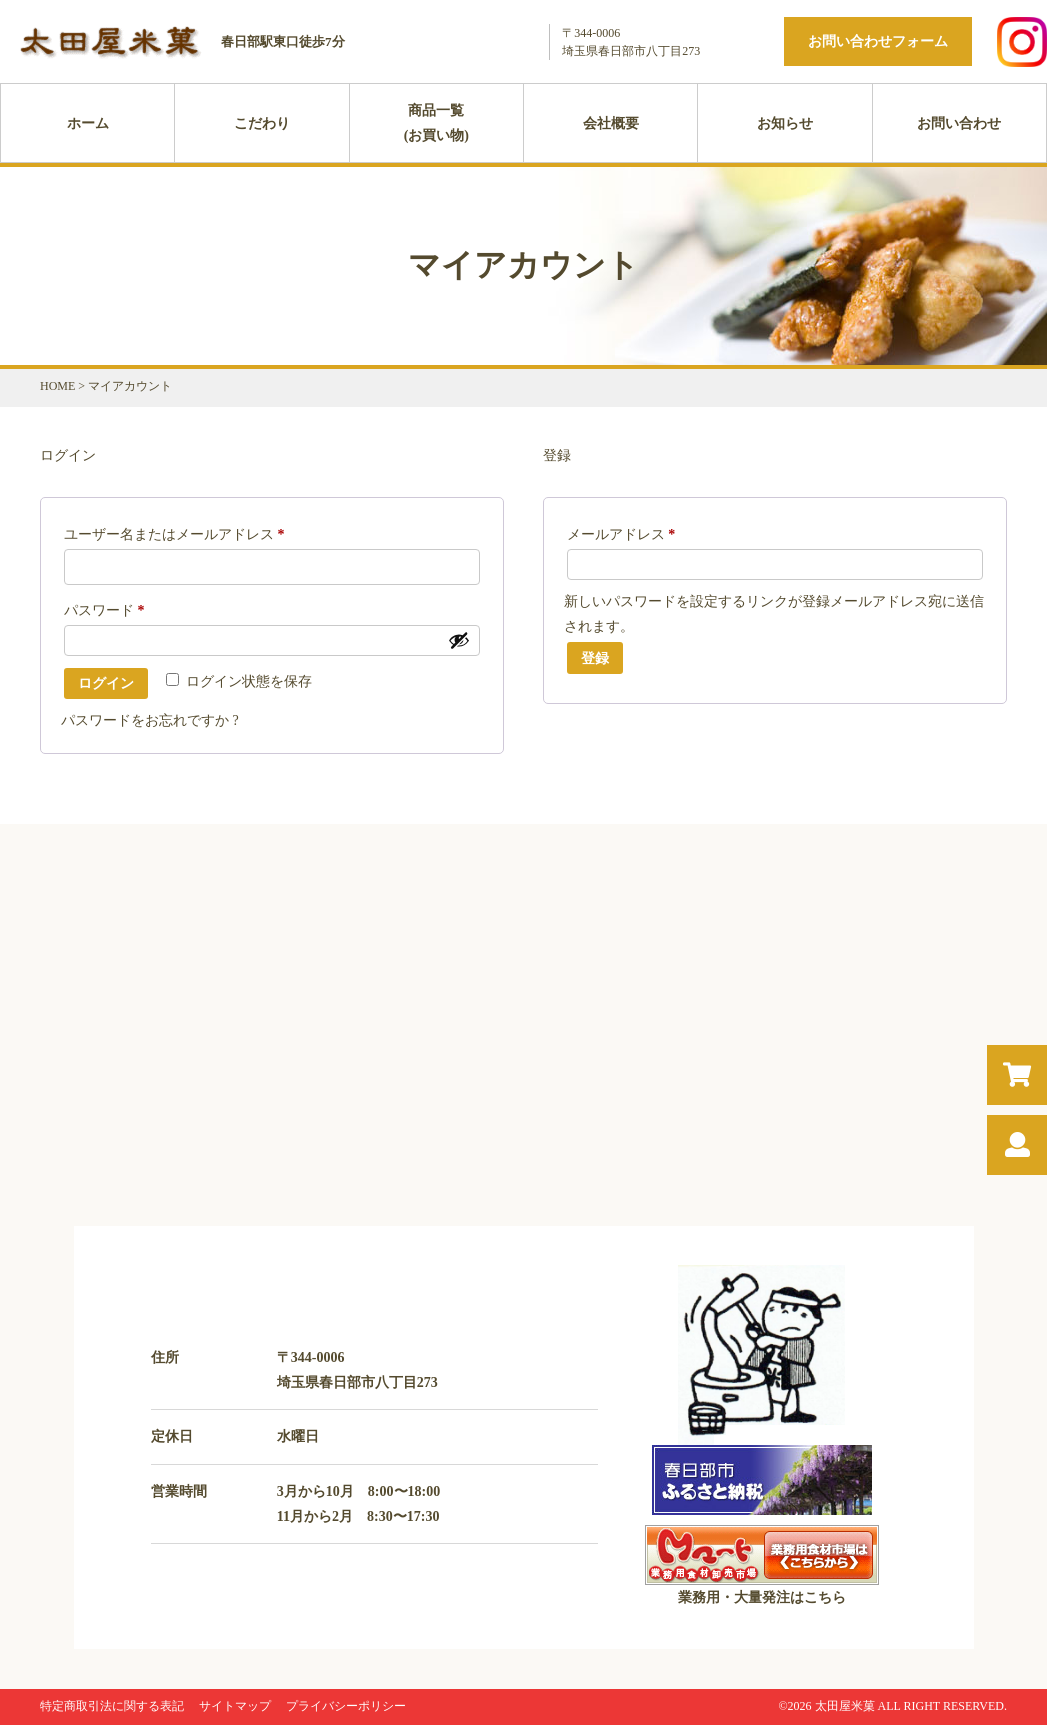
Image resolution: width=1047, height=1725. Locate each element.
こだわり (262, 123)
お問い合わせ (959, 123)
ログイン (106, 683)
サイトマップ (235, 1706)
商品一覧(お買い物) (436, 123)
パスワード (111, 611)
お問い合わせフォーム (878, 41)
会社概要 (611, 123)
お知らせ (785, 123)
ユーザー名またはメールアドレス (181, 535)
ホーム (88, 123)
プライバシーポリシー (346, 1706)
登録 (595, 658)
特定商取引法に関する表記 (112, 1706)
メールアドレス (628, 535)
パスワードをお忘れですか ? (150, 720)
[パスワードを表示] (459, 640)
